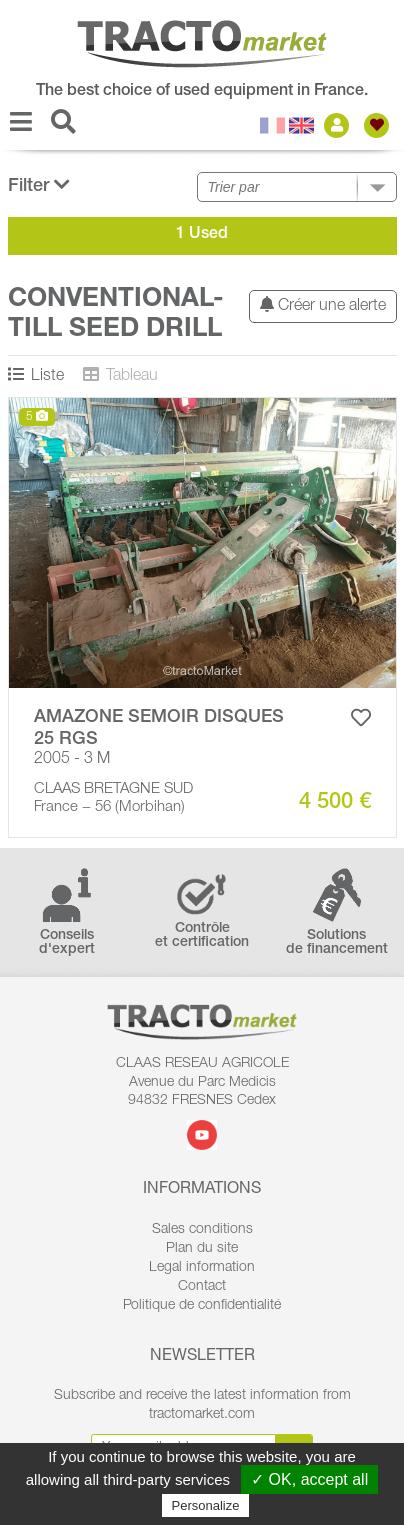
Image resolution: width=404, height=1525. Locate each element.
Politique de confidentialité (202, 1306)
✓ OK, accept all (309, 1479)
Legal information (202, 1268)
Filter (39, 185)
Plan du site (202, 1249)
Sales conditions (202, 1230)
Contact (202, 1287)
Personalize (206, 1505)
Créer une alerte (323, 305)
